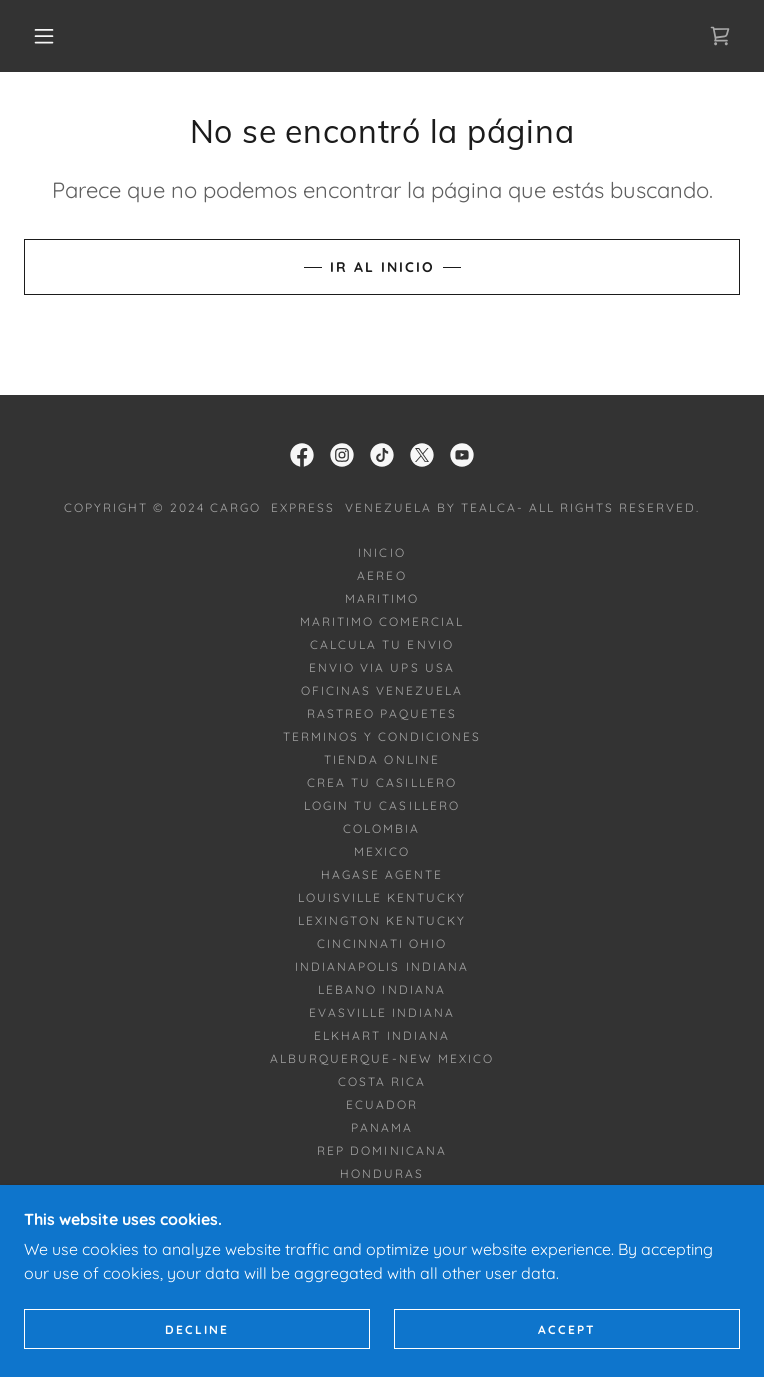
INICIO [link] (381, 552)
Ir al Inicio (382, 267)
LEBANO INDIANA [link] (381, 989)
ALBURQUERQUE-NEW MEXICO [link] (381, 1058)
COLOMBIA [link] (381, 828)
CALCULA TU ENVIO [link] (381, 644)
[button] (60, 36)
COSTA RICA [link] (382, 1081)
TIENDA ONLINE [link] (381, 759)
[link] (720, 36)
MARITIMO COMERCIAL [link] (382, 621)
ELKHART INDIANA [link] (381, 1035)
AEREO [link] (381, 575)
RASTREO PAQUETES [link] (382, 713)
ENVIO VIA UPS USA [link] (381, 667)
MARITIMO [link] (382, 598)
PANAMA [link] (382, 1127)
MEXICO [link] (382, 851)
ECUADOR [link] (382, 1104)
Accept (567, 1329)
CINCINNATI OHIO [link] (381, 943)
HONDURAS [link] (382, 1173)
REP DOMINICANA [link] (381, 1150)
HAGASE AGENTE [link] (382, 874)
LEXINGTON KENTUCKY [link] (381, 920)
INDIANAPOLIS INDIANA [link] (381, 966)
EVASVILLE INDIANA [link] (382, 1012)
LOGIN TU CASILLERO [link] (381, 805)
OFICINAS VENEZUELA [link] (382, 690)
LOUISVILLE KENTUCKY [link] (382, 897)
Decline (197, 1329)
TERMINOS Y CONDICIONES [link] (382, 736)
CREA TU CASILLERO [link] (381, 782)
